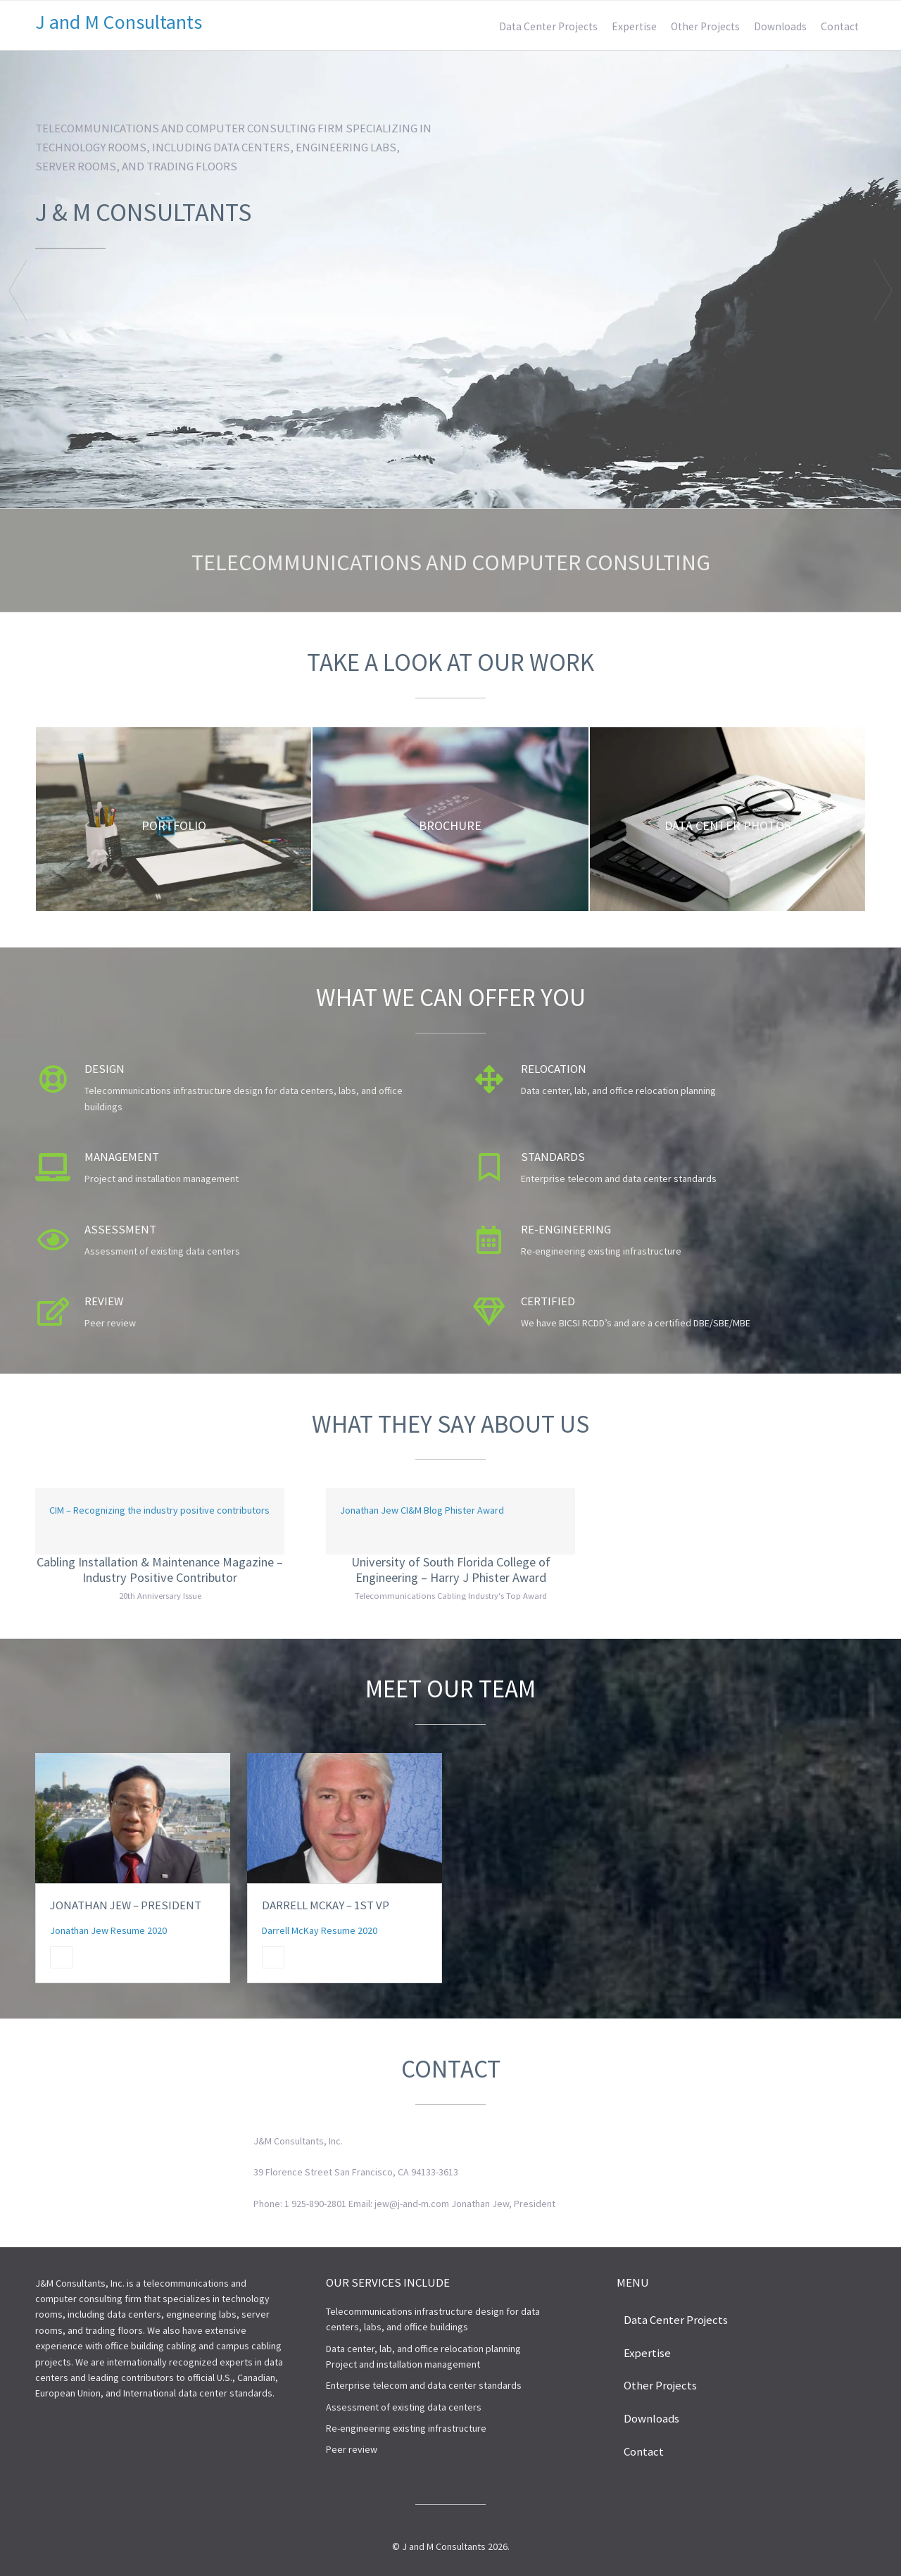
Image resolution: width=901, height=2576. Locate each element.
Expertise (634, 26)
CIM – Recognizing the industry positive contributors (159, 1510)
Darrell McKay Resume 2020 (319, 1930)
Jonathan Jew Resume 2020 (108, 1930)
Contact (840, 26)
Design (104, 1068)
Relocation (553, 1068)
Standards (553, 1156)
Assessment (120, 1229)
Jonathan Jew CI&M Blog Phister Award (422, 1510)
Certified (548, 1301)
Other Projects (705, 26)
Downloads (780, 26)
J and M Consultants (118, 21)
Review (103, 1301)
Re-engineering (566, 1229)
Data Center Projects (548, 26)
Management (121, 1156)
